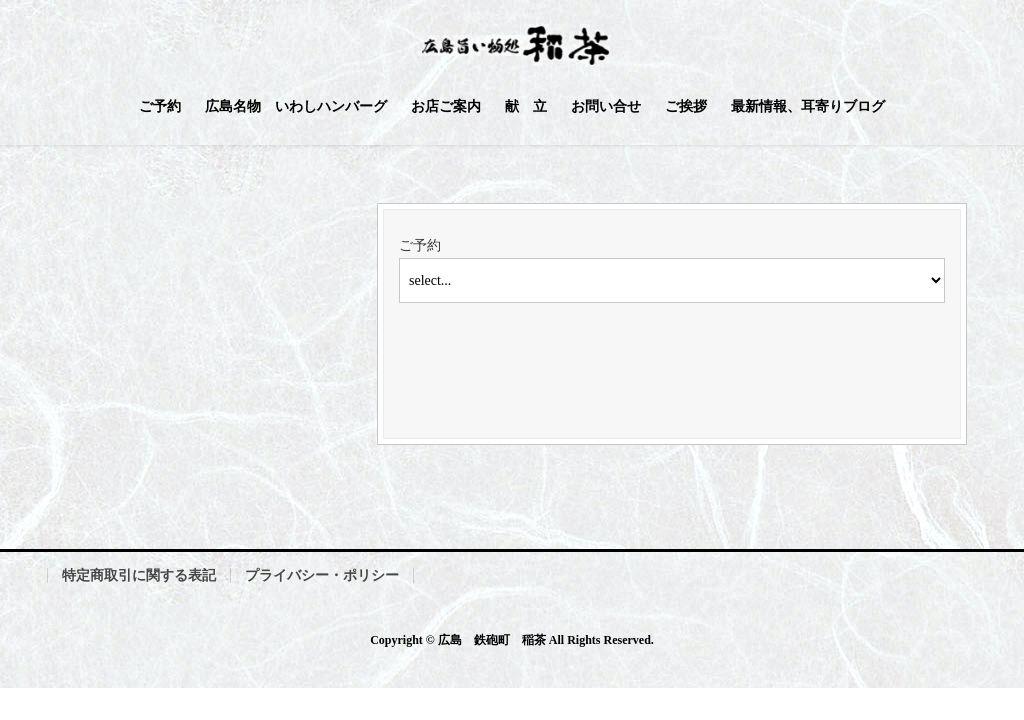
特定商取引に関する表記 (139, 575)
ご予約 (420, 245)
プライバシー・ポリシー (322, 575)
